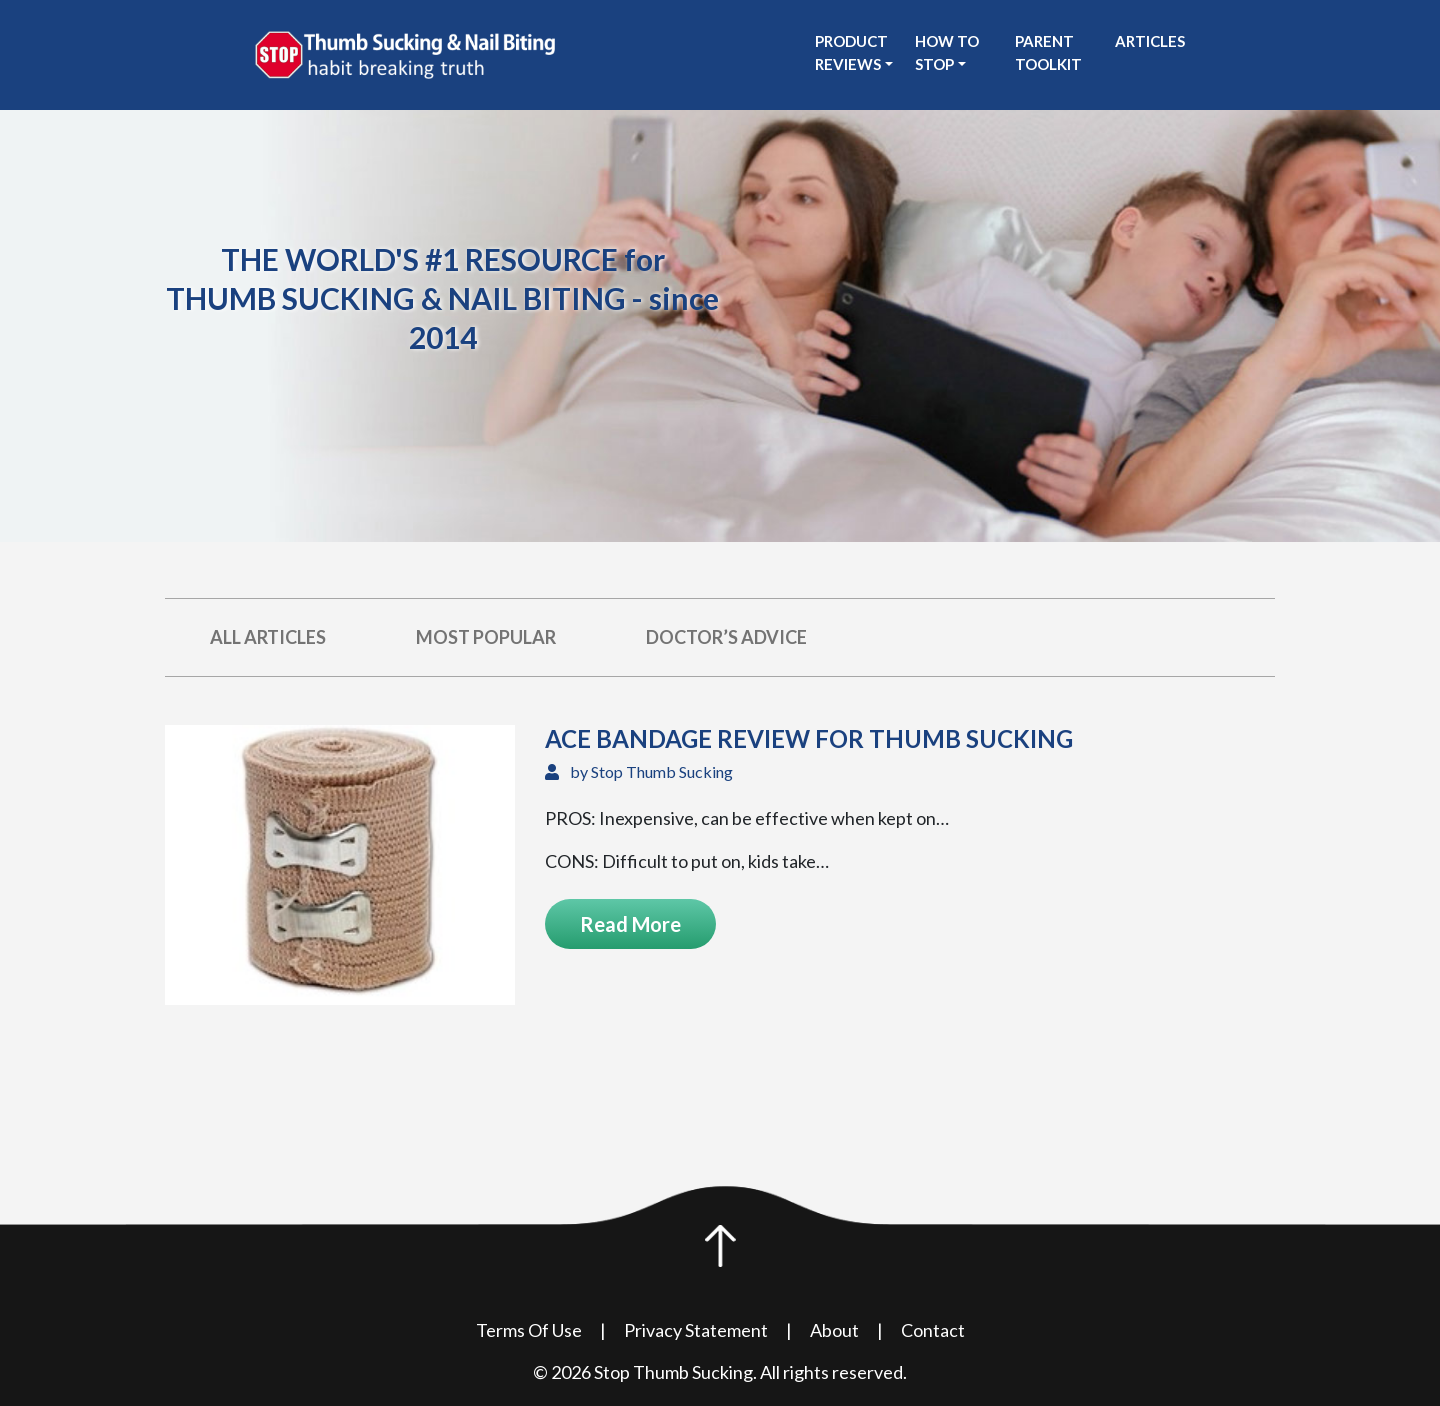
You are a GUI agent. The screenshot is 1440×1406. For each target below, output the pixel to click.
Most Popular (486, 637)
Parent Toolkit (1048, 52)
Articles (1150, 41)
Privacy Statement (696, 1330)
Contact (933, 1330)
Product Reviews (851, 52)
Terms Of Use (529, 1330)
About (834, 1330)
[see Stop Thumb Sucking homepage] (405, 53)
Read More (630, 924)
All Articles (268, 637)
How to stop (947, 52)
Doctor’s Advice (726, 637)
